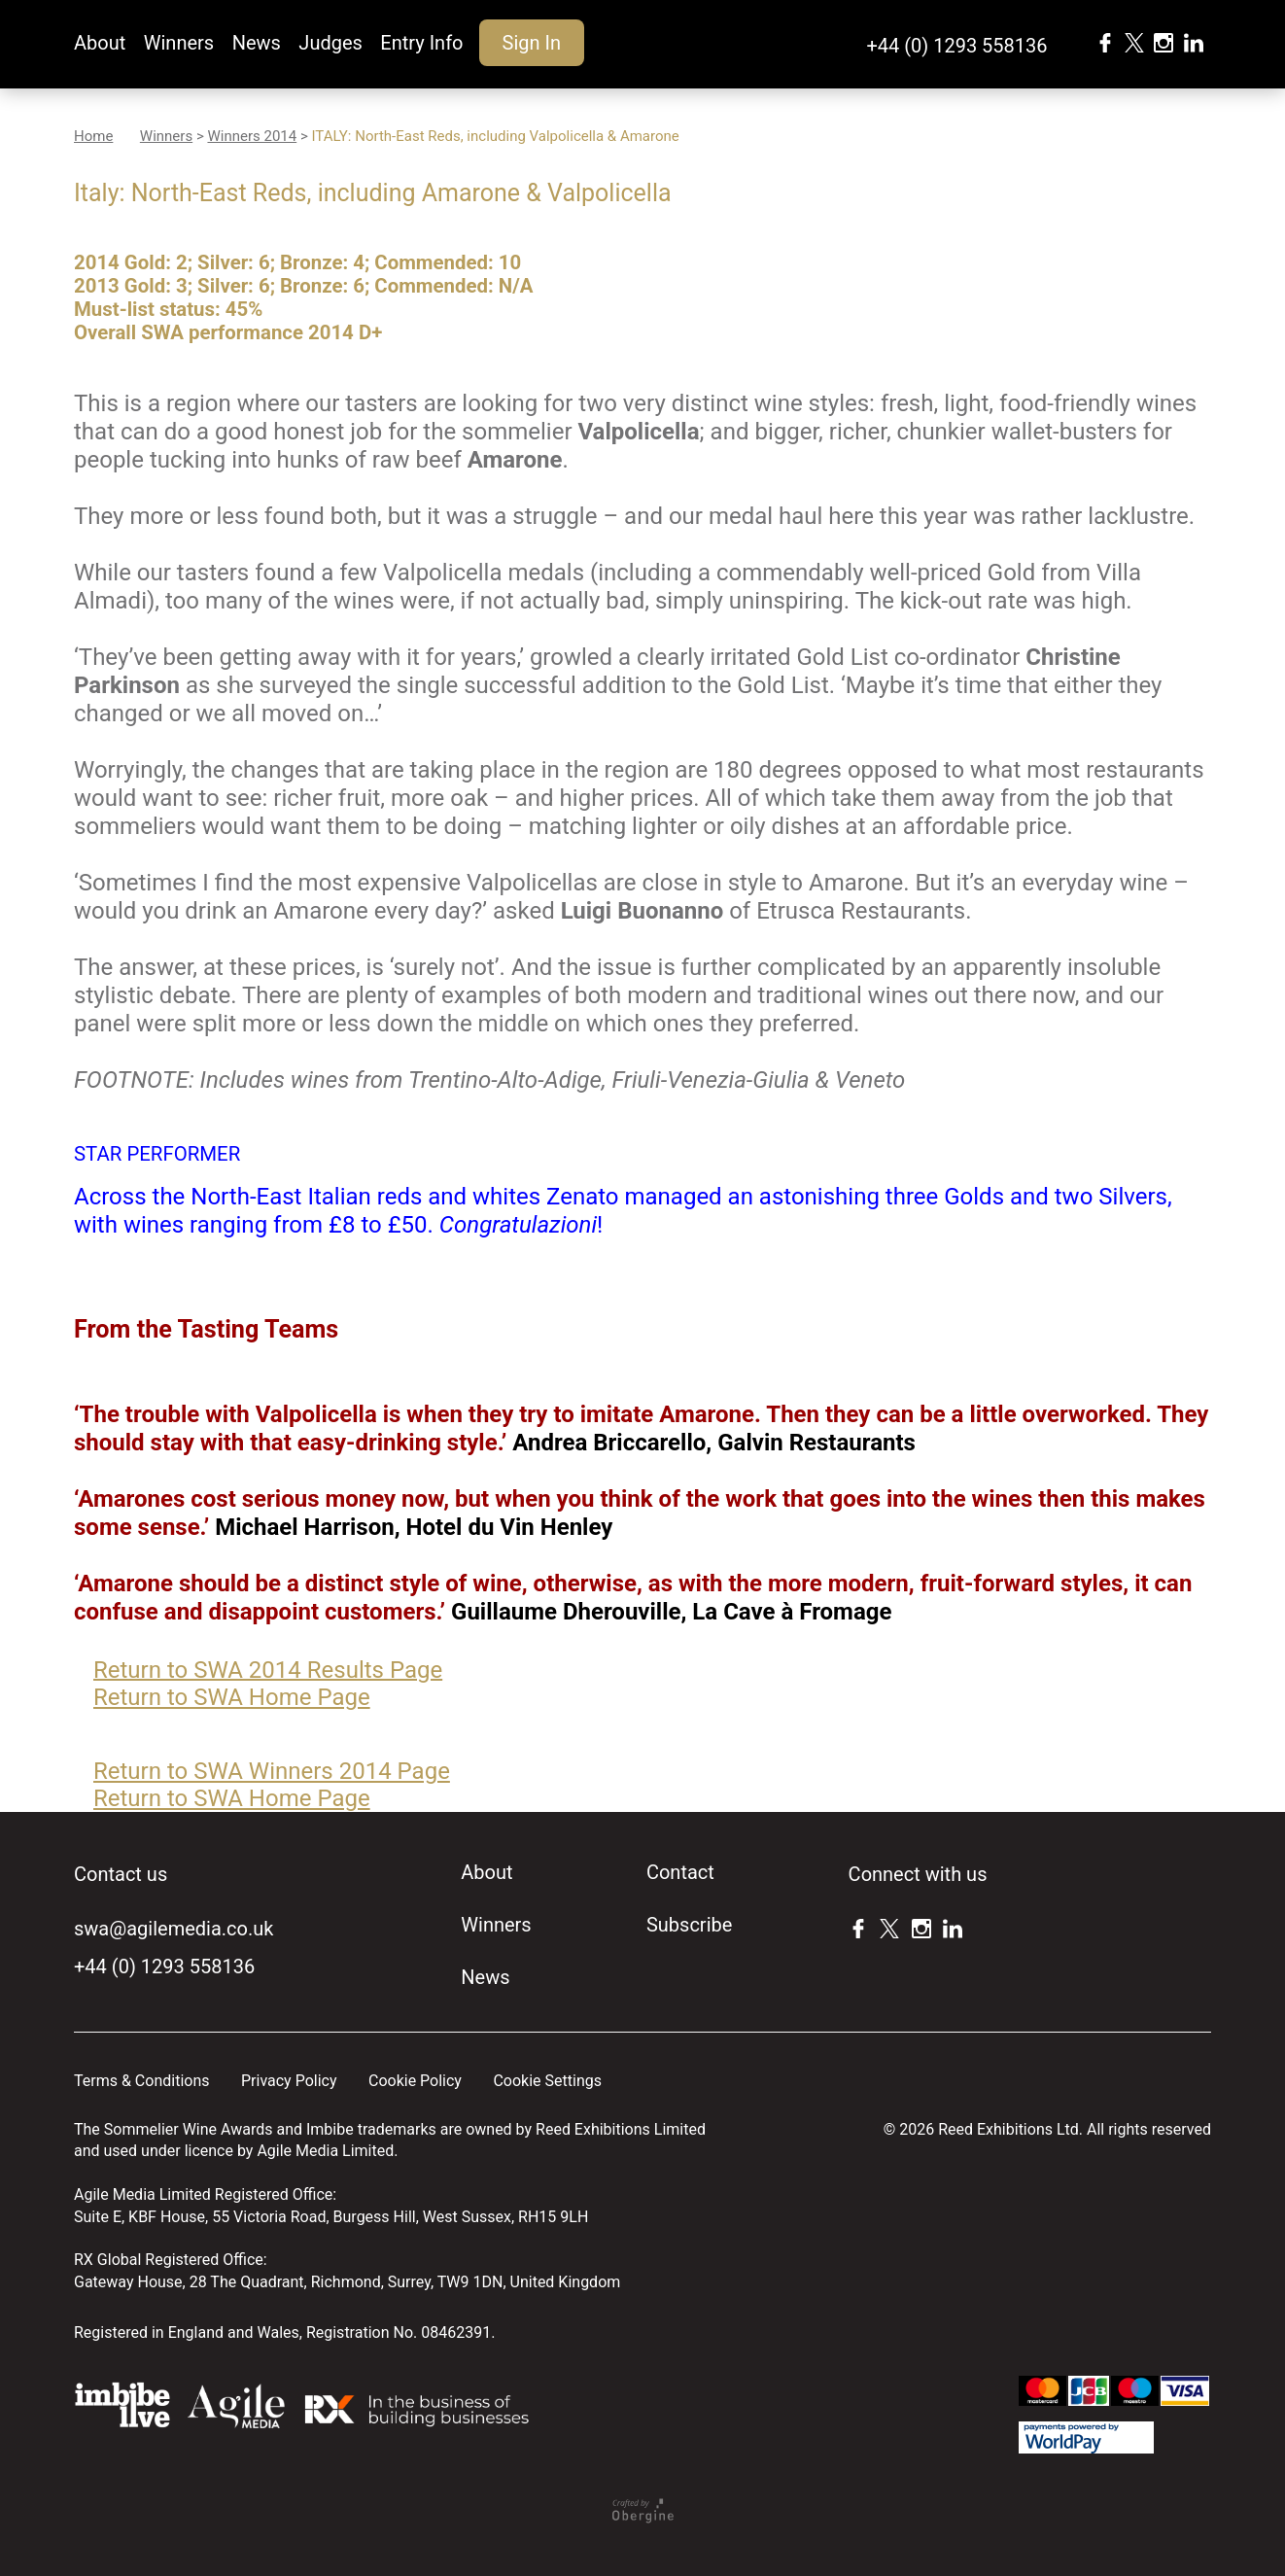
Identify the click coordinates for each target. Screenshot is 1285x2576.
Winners (179, 42)
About (99, 42)
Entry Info (421, 42)
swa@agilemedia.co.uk (173, 1928)
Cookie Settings (547, 2080)
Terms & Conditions (142, 2080)
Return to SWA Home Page (231, 1697)
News (256, 42)
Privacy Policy (289, 2080)
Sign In (532, 42)
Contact (680, 1872)
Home (93, 136)
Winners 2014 (251, 136)
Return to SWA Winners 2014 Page (271, 1771)
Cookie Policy (415, 2080)
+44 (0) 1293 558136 (956, 45)
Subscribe (689, 1924)
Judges (330, 42)
